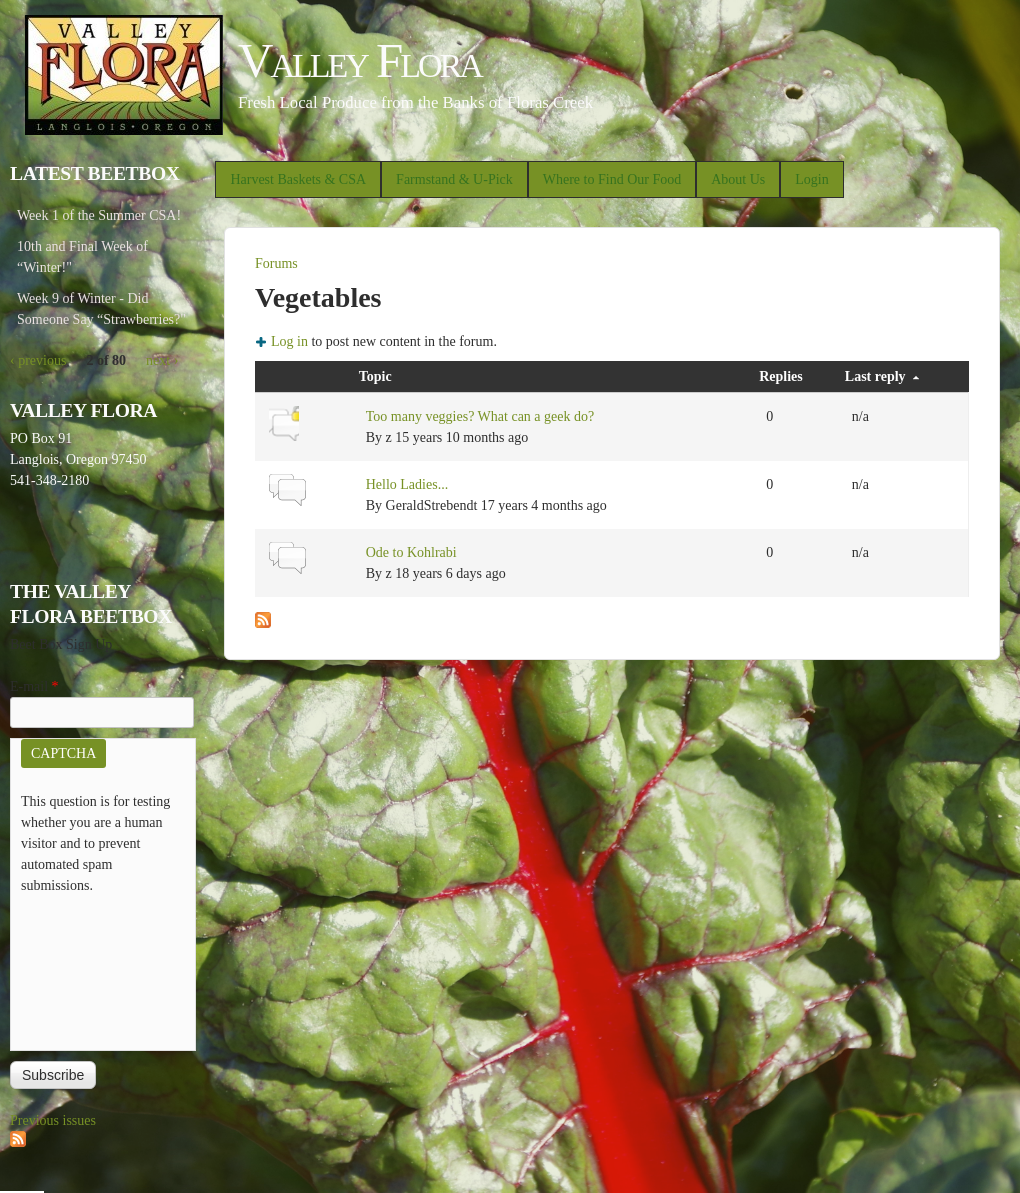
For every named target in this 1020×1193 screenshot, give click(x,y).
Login (811, 179)
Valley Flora (359, 60)
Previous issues (53, 1120)
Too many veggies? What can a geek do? (480, 416)
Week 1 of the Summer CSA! (99, 215)
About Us (738, 179)
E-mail (34, 686)
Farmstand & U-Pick (454, 179)
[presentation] (103, 968)
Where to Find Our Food (612, 179)
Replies (781, 376)
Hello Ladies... (407, 484)
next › (162, 360)
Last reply (882, 376)
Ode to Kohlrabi (411, 552)
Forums (276, 263)
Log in (289, 341)
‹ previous (38, 360)
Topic (375, 376)
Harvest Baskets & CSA (298, 179)
